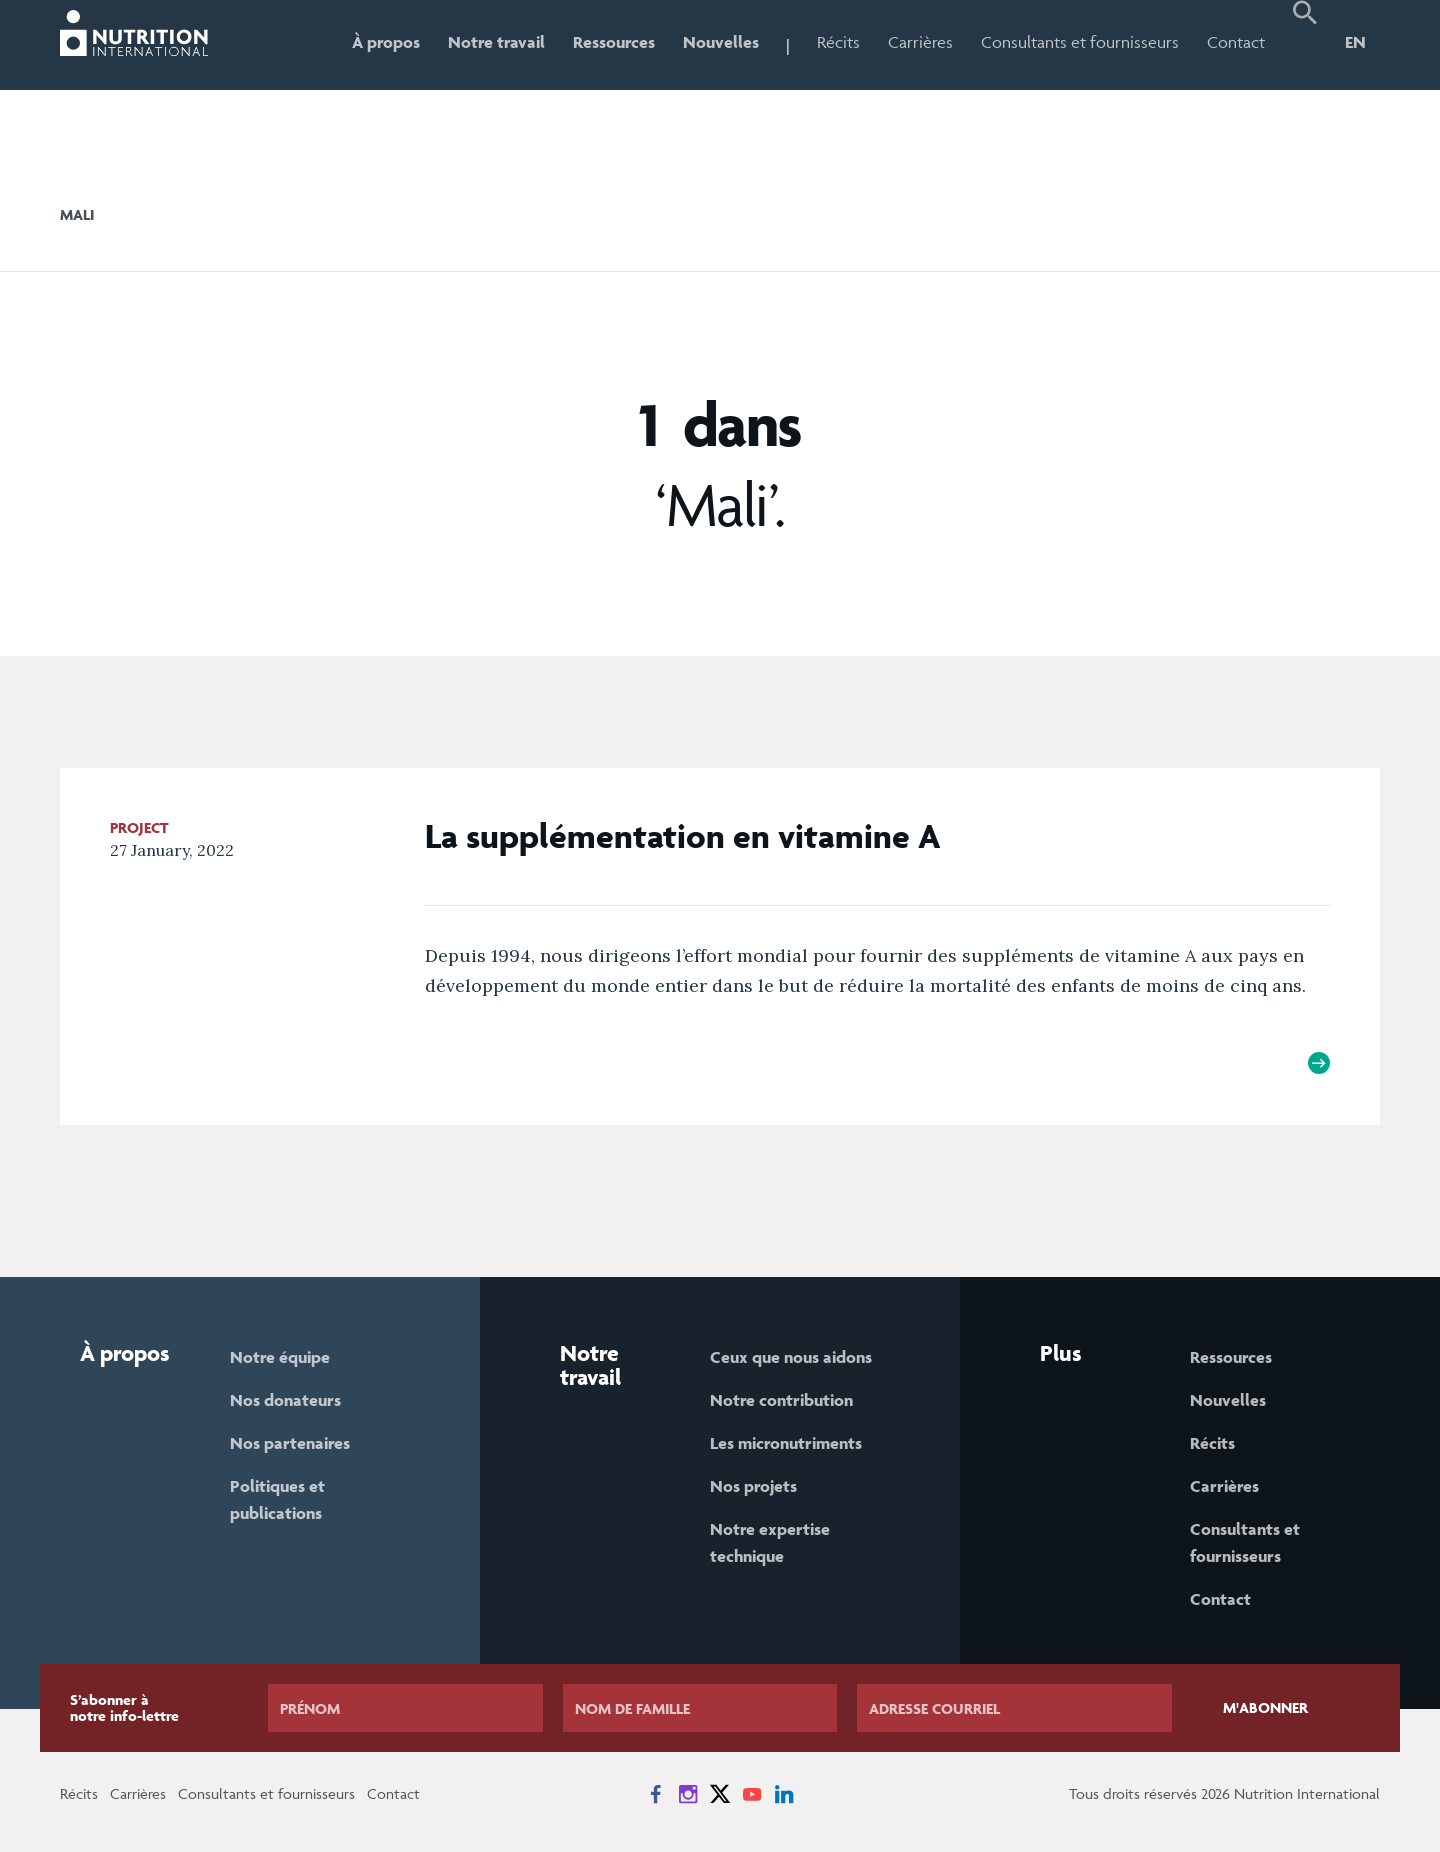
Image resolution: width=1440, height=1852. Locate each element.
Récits (838, 42)
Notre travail (496, 42)
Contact (1236, 42)
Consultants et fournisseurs (1080, 42)
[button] (1305, 45)
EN (1355, 42)
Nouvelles (721, 42)
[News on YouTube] (752, 1794)
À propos (386, 42)
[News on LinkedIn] (784, 1794)
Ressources (614, 42)
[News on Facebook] (656, 1794)
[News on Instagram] (688, 1794)
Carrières (920, 42)
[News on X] (720, 1794)
